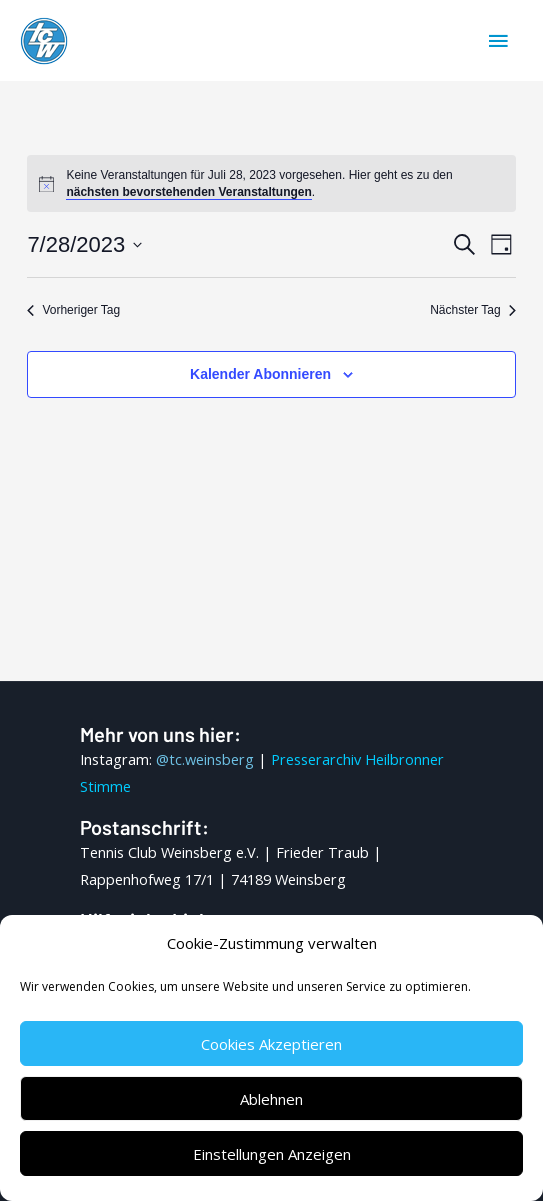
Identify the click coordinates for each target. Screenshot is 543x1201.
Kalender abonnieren (260, 374)
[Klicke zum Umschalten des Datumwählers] (84, 244)
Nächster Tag (472, 310)
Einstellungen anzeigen (272, 1154)
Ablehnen (271, 1099)
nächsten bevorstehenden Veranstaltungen (188, 192)
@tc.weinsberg (205, 759)
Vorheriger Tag (73, 310)
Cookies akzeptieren (271, 1044)
